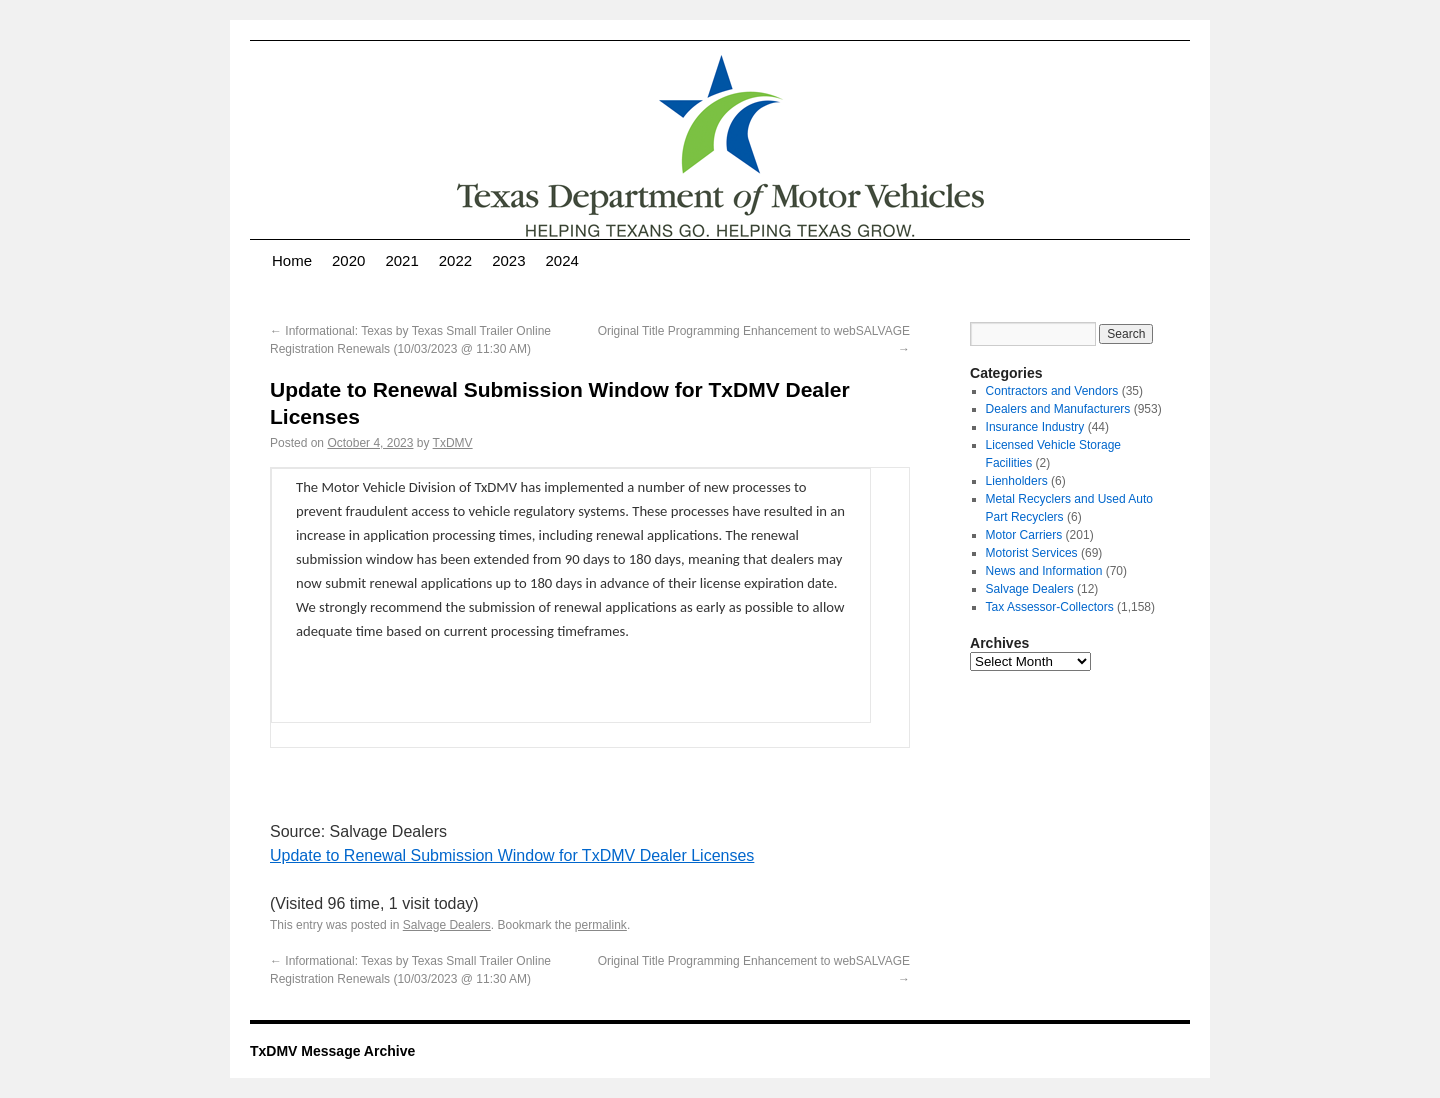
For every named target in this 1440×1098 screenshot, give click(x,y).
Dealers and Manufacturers (1058, 409)
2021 (401, 260)
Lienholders (1017, 481)
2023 (508, 260)
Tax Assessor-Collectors (1050, 607)
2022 (455, 260)
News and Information (1044, 571)
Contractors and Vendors (1052, 391)
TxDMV (453, 443)
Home (292, 260)
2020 (348, 260)
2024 (562, 260)
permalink (601, 925)
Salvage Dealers (447, 925)
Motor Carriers (1024, 535)
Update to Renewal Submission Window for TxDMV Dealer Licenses (512, 855)
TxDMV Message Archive (332, 1051)
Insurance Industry (1035, 427)
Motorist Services (1032, 553)
